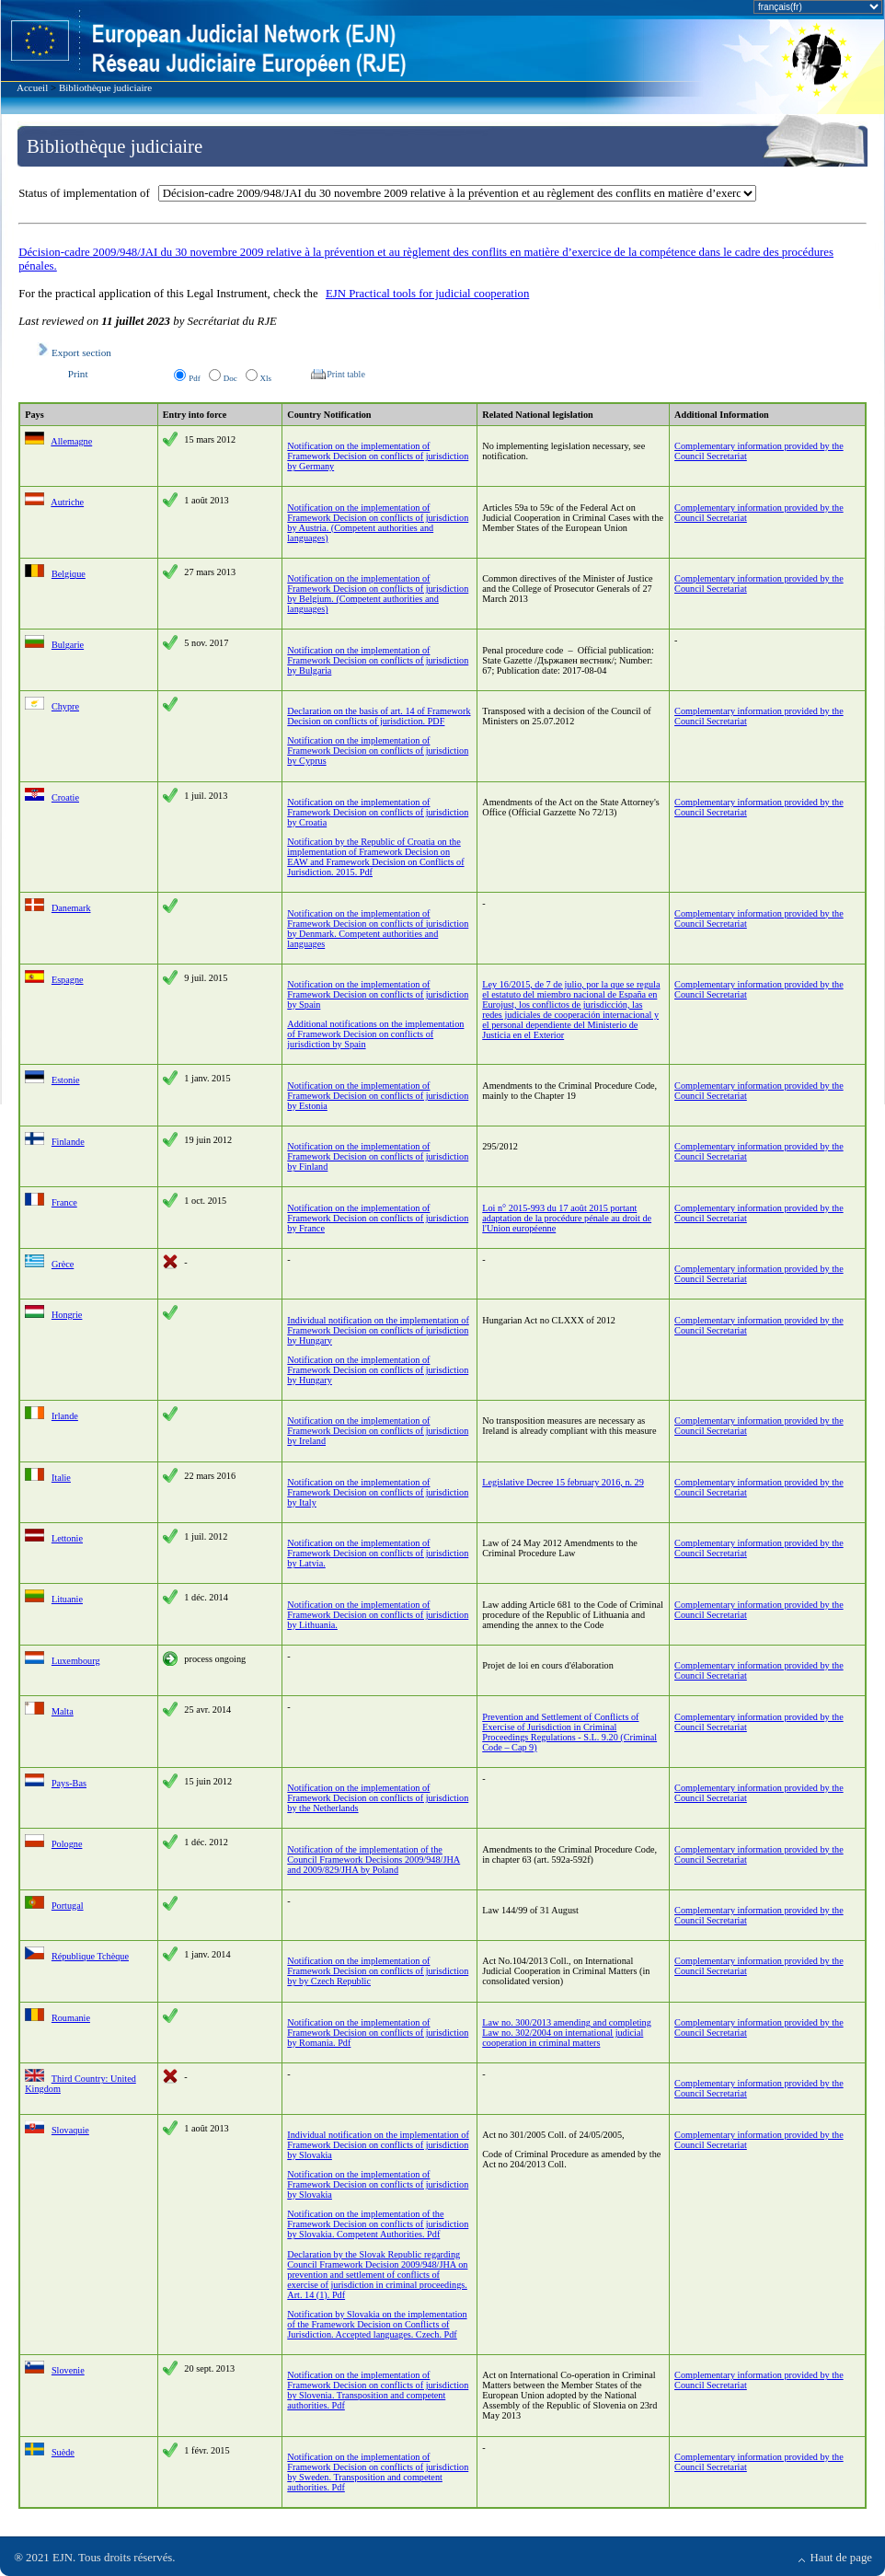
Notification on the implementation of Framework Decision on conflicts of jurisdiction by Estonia (377, 1095)
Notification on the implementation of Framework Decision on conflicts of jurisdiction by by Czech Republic (377, 1971)
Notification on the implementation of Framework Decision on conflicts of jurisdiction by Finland (377, 1156)
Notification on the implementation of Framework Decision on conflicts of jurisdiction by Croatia (377, 812)
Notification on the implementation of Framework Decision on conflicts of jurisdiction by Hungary (377, 1370)
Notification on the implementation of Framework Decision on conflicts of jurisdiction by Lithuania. (377, 1615)
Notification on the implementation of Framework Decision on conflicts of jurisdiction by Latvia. (377, 1553)
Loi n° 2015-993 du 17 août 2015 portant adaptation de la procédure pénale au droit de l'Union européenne (566, 1218)
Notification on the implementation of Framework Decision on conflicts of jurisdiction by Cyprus (377, 750)
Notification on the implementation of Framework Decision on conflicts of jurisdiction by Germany (377, 456)
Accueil (32, 87)
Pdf (194, 378)
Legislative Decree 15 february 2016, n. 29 (563, 1482)
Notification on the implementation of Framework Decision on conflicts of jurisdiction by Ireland (377, 1430)
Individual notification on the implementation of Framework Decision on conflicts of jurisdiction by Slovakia (378, 2145)
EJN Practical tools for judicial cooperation (427, 293)
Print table (343, 374)
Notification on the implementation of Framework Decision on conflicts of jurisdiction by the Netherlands (377, 1798)
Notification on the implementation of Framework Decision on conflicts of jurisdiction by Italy (377, 1492)
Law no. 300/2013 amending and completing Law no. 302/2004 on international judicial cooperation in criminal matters (566, 2032)
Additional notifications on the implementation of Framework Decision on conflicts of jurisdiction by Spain (375, 1034)
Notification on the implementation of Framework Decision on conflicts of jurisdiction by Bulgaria (377, 660)
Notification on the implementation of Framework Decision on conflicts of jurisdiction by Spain (377, 994)
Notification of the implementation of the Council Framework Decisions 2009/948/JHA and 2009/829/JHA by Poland (373, 1859)
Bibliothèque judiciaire (105, 87)
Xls (265, 378)
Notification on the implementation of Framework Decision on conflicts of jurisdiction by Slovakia (377, 2184)
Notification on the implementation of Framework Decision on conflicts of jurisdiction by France (377, 1218)
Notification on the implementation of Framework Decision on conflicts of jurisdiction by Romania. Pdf (377, 2032)
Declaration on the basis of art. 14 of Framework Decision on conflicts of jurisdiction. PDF (378, 716)
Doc (230, 378)
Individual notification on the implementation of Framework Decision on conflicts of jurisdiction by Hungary (378, 1330)
